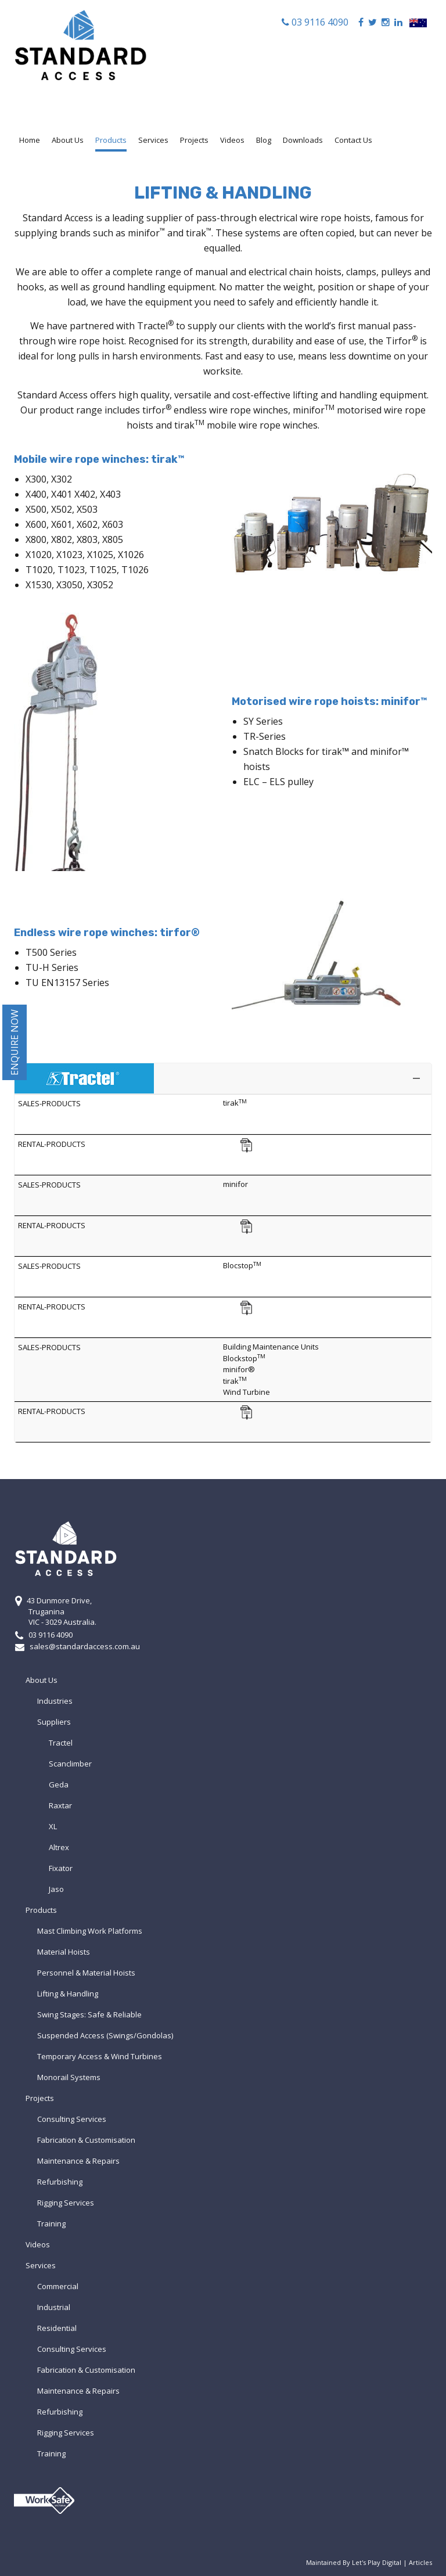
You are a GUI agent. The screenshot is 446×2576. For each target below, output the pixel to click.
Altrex (59, 1847)
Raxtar (60, 1805)
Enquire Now (14, 1042)
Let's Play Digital (376, 2562)
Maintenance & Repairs (78, 2161)
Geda (59, 1784)
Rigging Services (65, 2202)
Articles (420, 2562)
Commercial (57, 2286)
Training (51, 2223)
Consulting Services (71, 2119)
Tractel (155, 325)
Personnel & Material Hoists (86, 1972)
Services (153, 140)
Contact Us (353, 140)
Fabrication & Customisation (86, 2140)
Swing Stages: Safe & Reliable (89, 2014)
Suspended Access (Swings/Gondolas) (105, 2035)
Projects (194, 140)
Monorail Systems (68, 2077)
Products (111, 140)
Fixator (61, 1868)
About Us (68, 140)
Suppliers (54, 1722)
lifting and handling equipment (360, 394)
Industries (55, 1701)
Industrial (53, 2307)
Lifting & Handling (67, 1993)
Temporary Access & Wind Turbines (99, 2056)
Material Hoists (63, 1952)
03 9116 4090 (318, 22)
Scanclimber (70, 1763)
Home (29, 140)
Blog (263, 140)
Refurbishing (59, 2181)
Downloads (303, 140)
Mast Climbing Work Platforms (89, 1931)
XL (53, 1826)
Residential (57, 2328)
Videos (232, 140)
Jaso (56, 1889)
